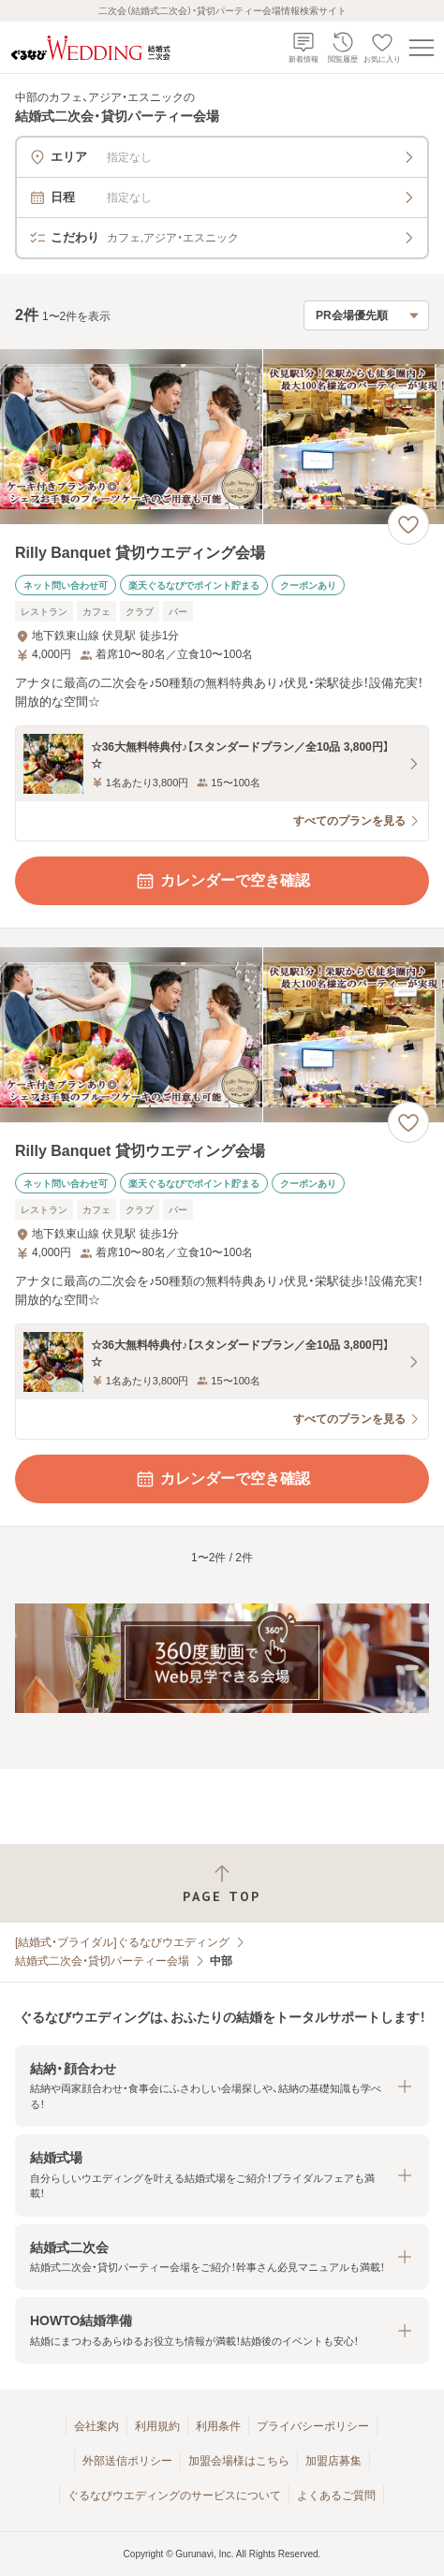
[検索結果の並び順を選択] (366, 315)
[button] (222, 2086)
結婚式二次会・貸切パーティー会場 (102, 1961)
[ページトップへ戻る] (222, 1884)
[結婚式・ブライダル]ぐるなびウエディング (122, 1942)
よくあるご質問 (336, 2495)
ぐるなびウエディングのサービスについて (174, 2495)
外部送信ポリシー (127, 2460)
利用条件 (218, 2426)
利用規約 (157, 2426)
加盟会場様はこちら (238, 2460)
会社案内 (96, 2426)
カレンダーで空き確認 (222, 881)
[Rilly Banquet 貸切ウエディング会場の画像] (222, 436)
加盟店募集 (333, 2460)
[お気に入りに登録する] (408, 524)
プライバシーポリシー (313, 2426)
